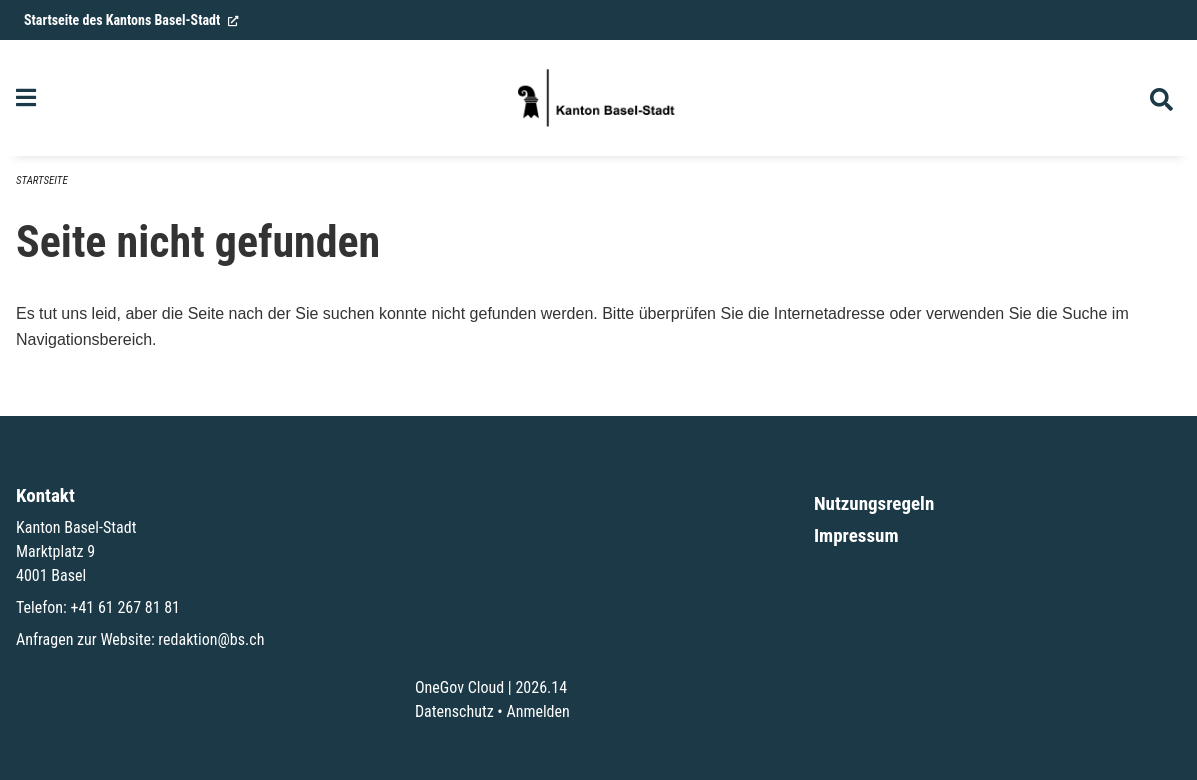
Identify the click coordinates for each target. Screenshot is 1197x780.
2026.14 (541, 687)
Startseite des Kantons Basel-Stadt (131, 20)
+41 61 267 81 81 (125, 607)
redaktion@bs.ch (211, 639)
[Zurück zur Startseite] (598, 98)
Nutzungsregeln (874, 503)
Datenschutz (454, 711)
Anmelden (537, 711)
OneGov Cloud (459, 687)
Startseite (42, 180)
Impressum (856, 535)
